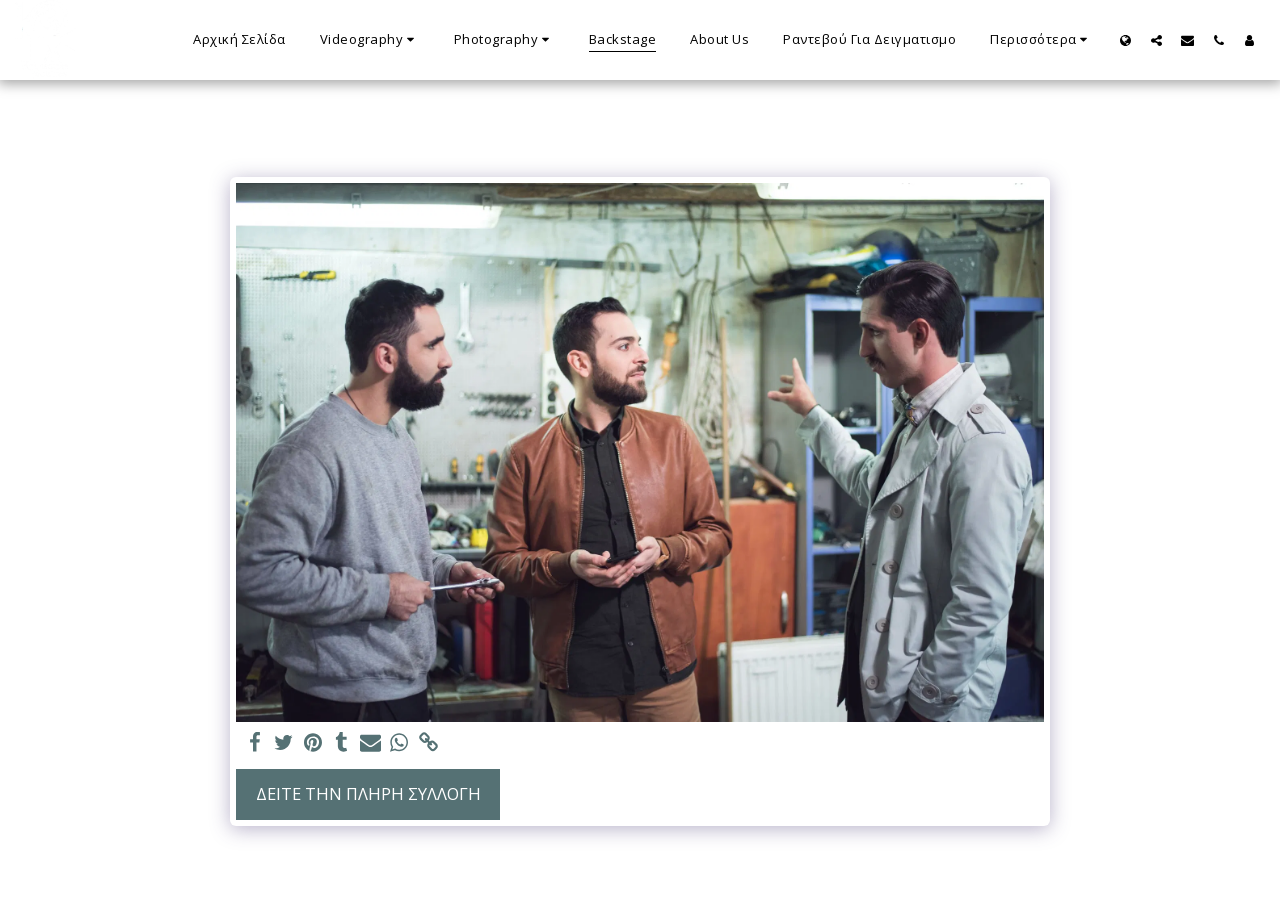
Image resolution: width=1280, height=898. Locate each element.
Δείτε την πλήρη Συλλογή (368, 793)
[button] (370, 40)
